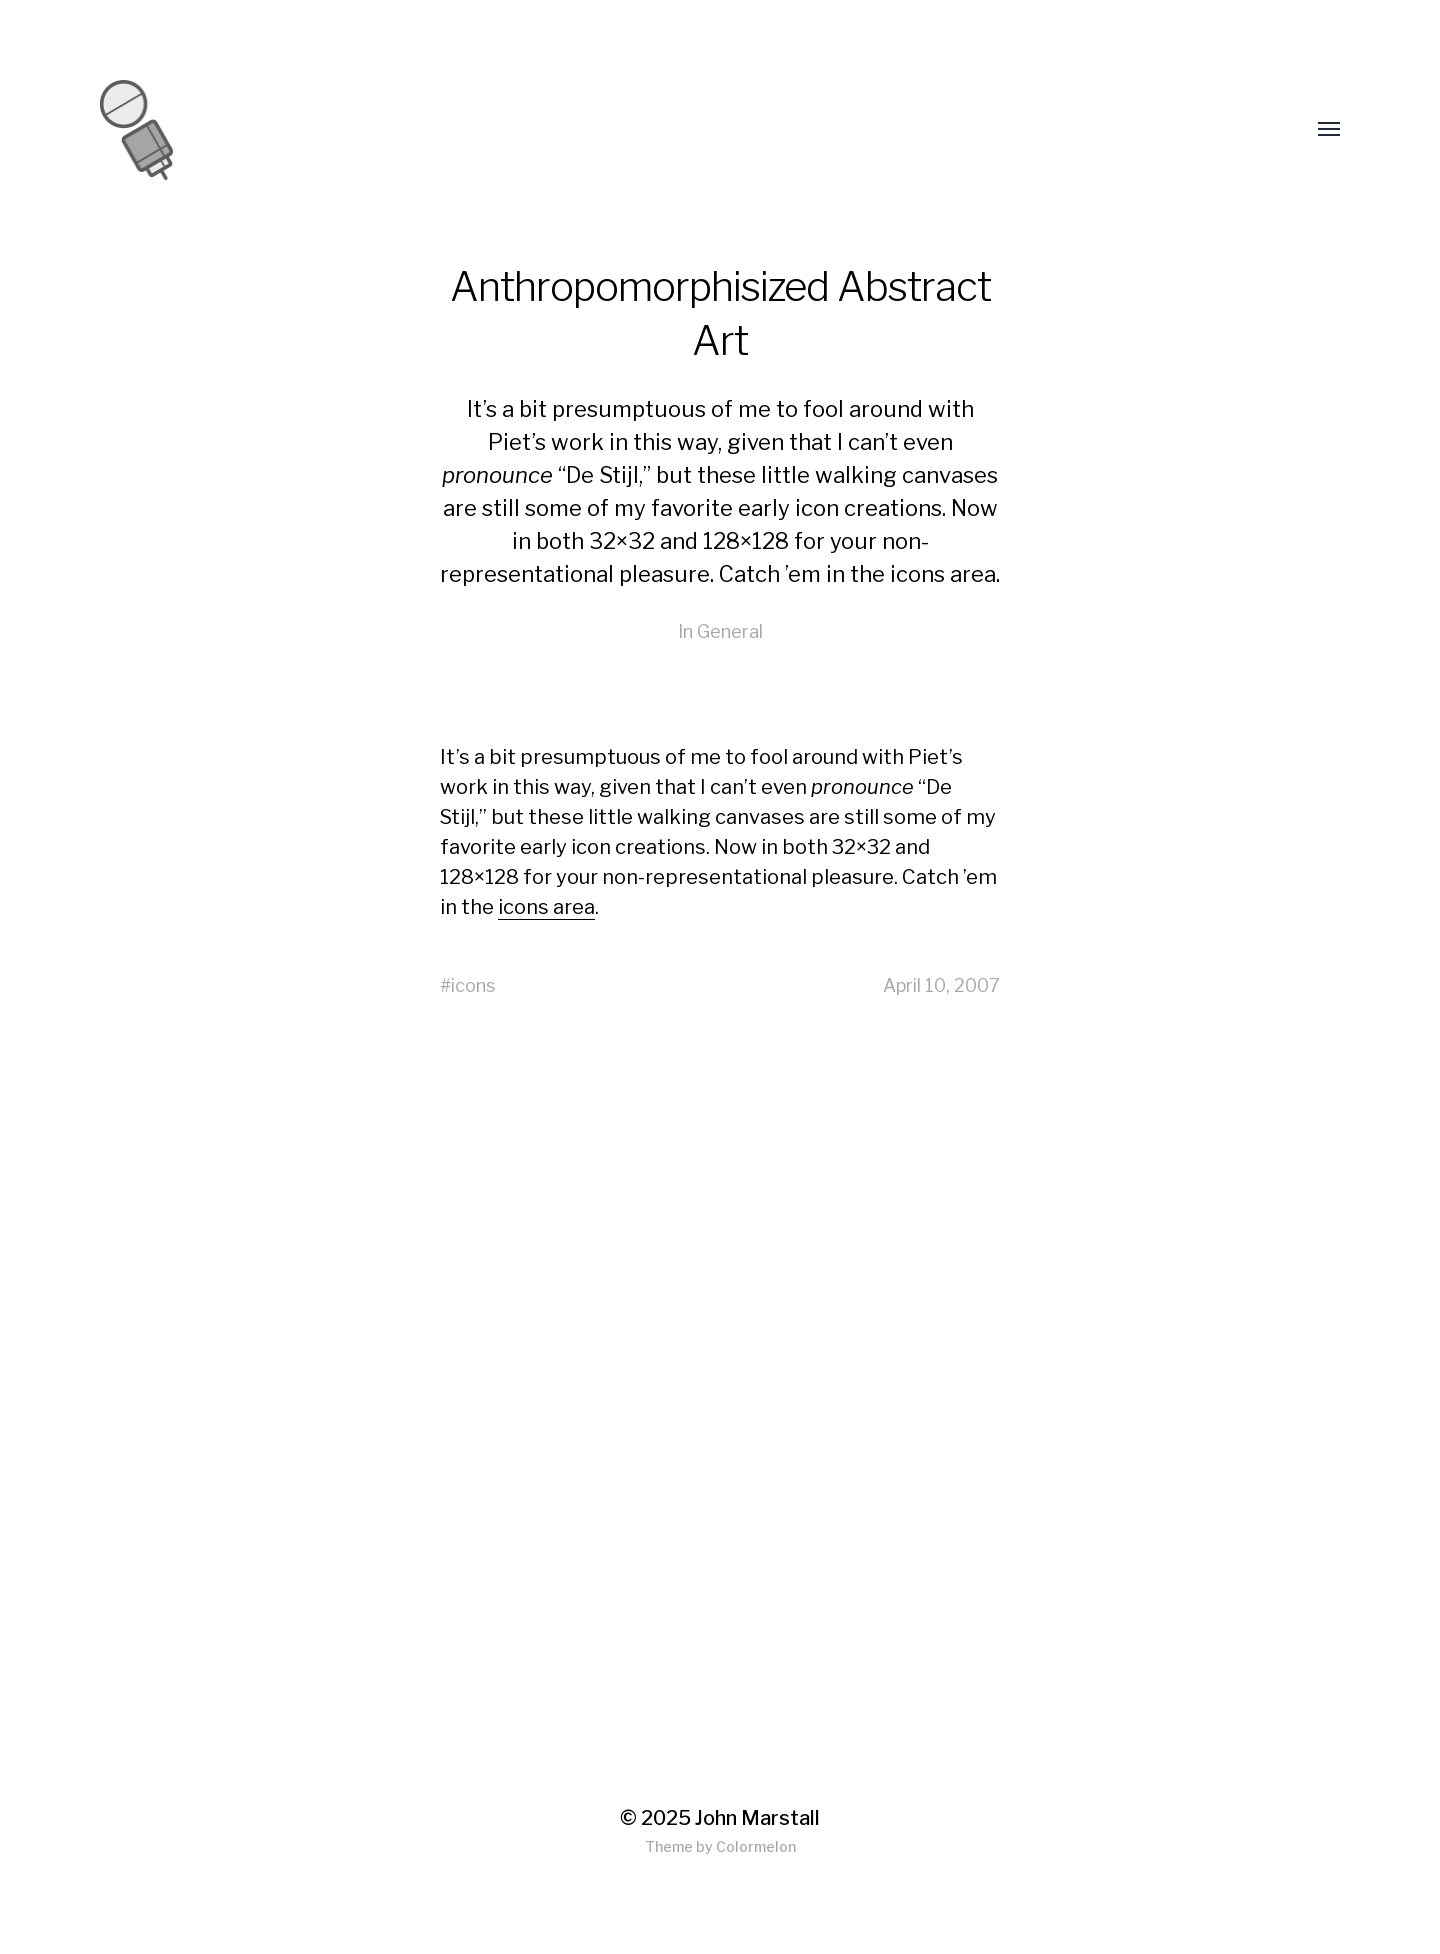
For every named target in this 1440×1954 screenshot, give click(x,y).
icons (473, 985)
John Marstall (757, 1818)
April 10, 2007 (941, 985)
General (730, 631)
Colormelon (756, 1846)
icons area (943, 574)
